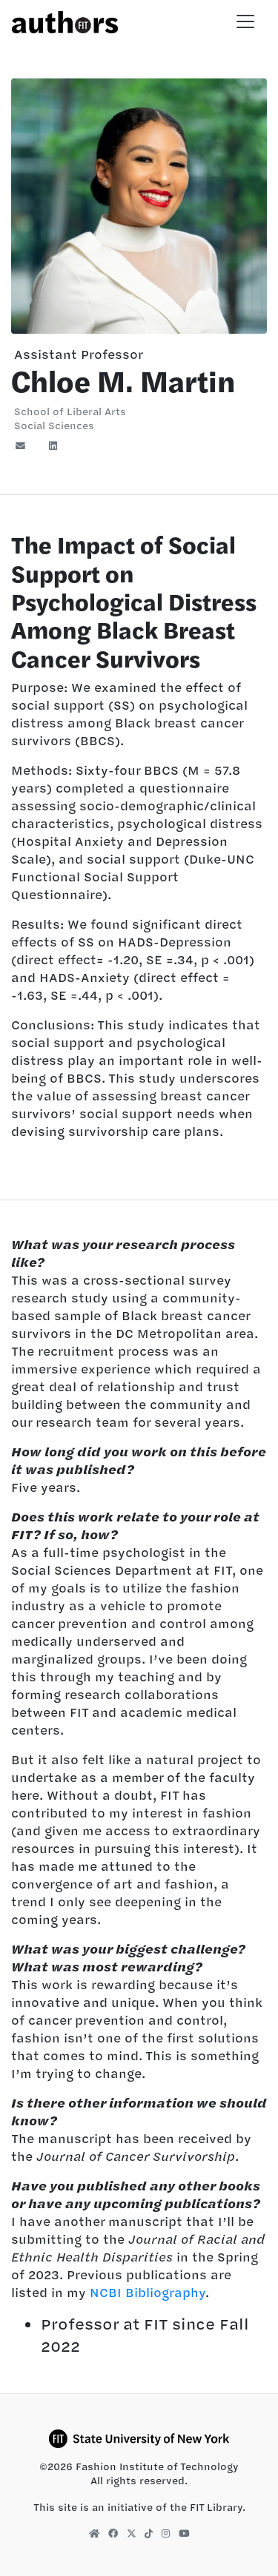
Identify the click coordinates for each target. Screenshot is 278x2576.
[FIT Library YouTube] (184, 2533)
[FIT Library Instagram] (166, 2533)
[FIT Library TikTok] (149, 2533)
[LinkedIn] (53, 446)
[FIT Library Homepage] (94, 2533)
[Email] (25, 446)
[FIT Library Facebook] (113, 2533)
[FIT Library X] (131, 2533)
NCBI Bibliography (147, 2292)
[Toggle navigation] (245, 21)
